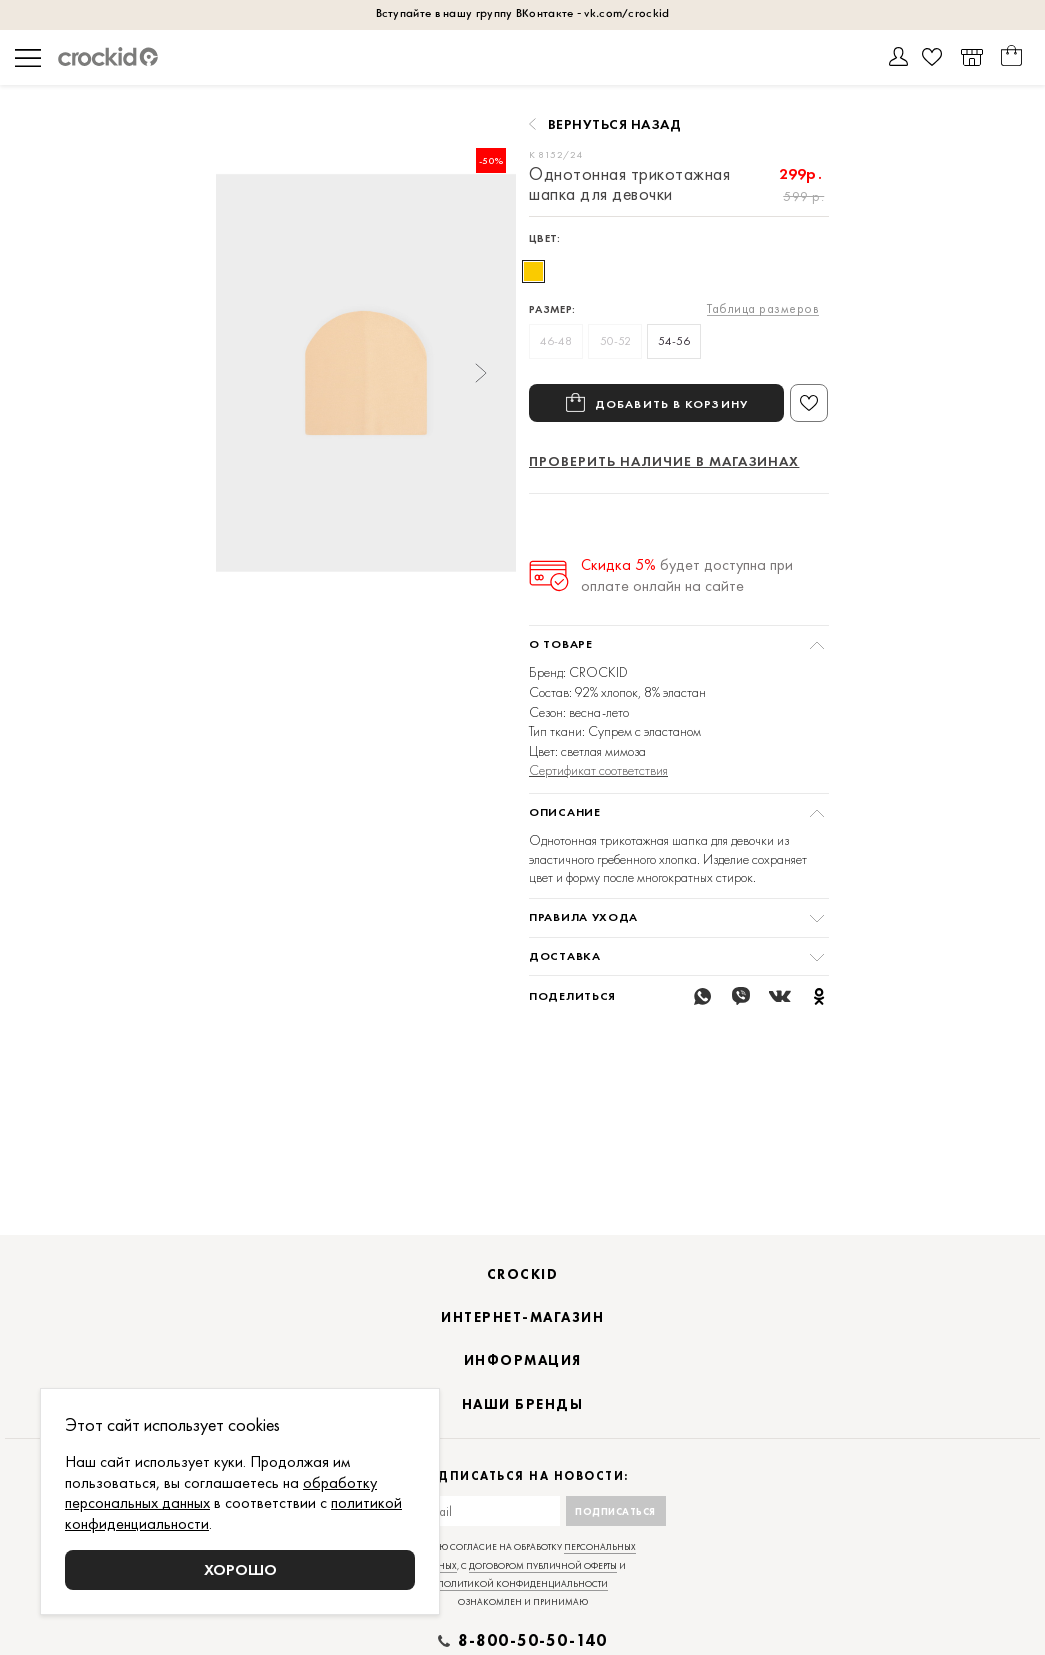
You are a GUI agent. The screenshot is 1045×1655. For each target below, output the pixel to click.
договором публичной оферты (543, 1591)
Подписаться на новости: (522, 1501)
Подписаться (615, 1536)
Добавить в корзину (671, 403)
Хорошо (240, 1569)
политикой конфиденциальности (522, 1609)
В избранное (809, 403)
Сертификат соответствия (598, 770)
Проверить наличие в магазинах (664, 461)
